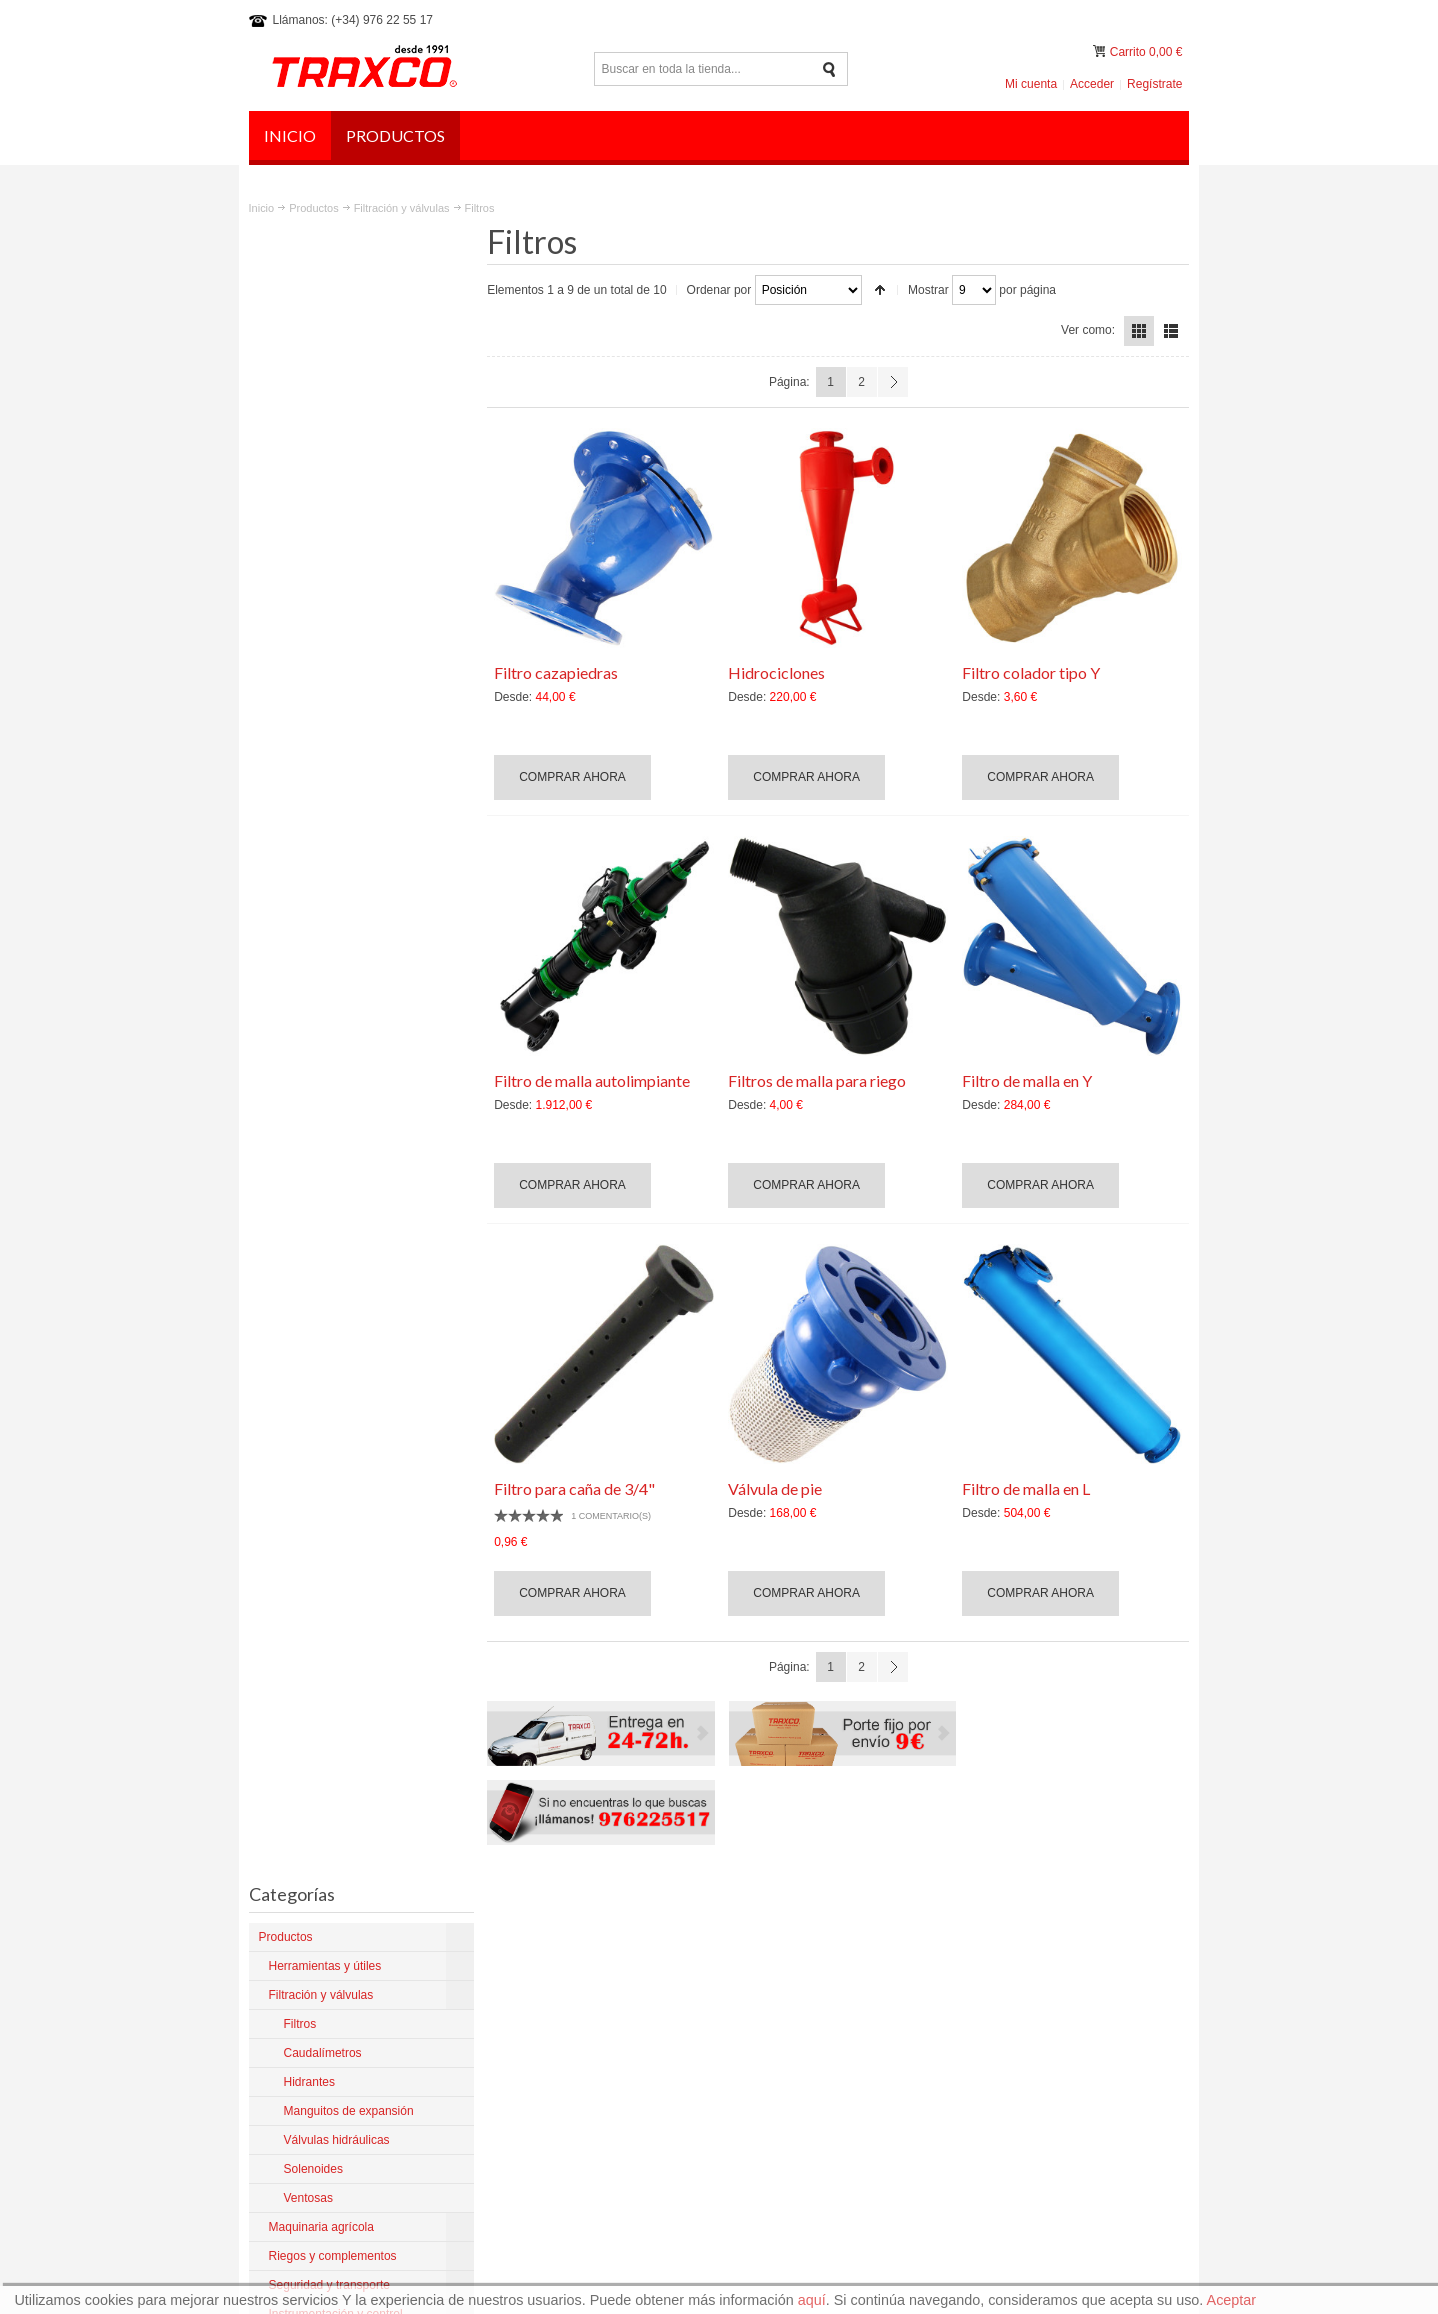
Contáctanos (787, 2084)
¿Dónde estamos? (803, 2066)
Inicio (262, 208)
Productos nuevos (802, 2012)
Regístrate (1154, 84)
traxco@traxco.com (1061, 1956)
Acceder (1092, 84)
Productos (313, 208)
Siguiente (893, 382)
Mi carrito (1101, 51)
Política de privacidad (998, 1854)
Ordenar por (720, 290)
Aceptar (1232, 2300)
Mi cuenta (1031, 84)
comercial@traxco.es (1065, 1974)
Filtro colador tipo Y (1032, 672)
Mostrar (929, 290)
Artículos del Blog (800, 1994)
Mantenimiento (793, 2030)
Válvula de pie (776, 1488)
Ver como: (1088, 330)
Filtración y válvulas (402, 208)
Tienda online (790, 2048)
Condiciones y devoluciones (828, 1958)
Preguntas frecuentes (1125, 1854)
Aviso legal (899, 1854)
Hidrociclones (777, 672)
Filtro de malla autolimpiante (594, 1080)
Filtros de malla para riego (818, 1080)
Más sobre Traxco (306, 2065)
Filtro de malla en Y (1028, 1080)
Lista (1171, 331)
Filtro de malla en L (1027, 1488)
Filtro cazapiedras (558, 672)
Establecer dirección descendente (881, 290)
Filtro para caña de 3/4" (576, 1488)
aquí (812, 2300)
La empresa (785, 1940)
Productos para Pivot (809, 1976)
